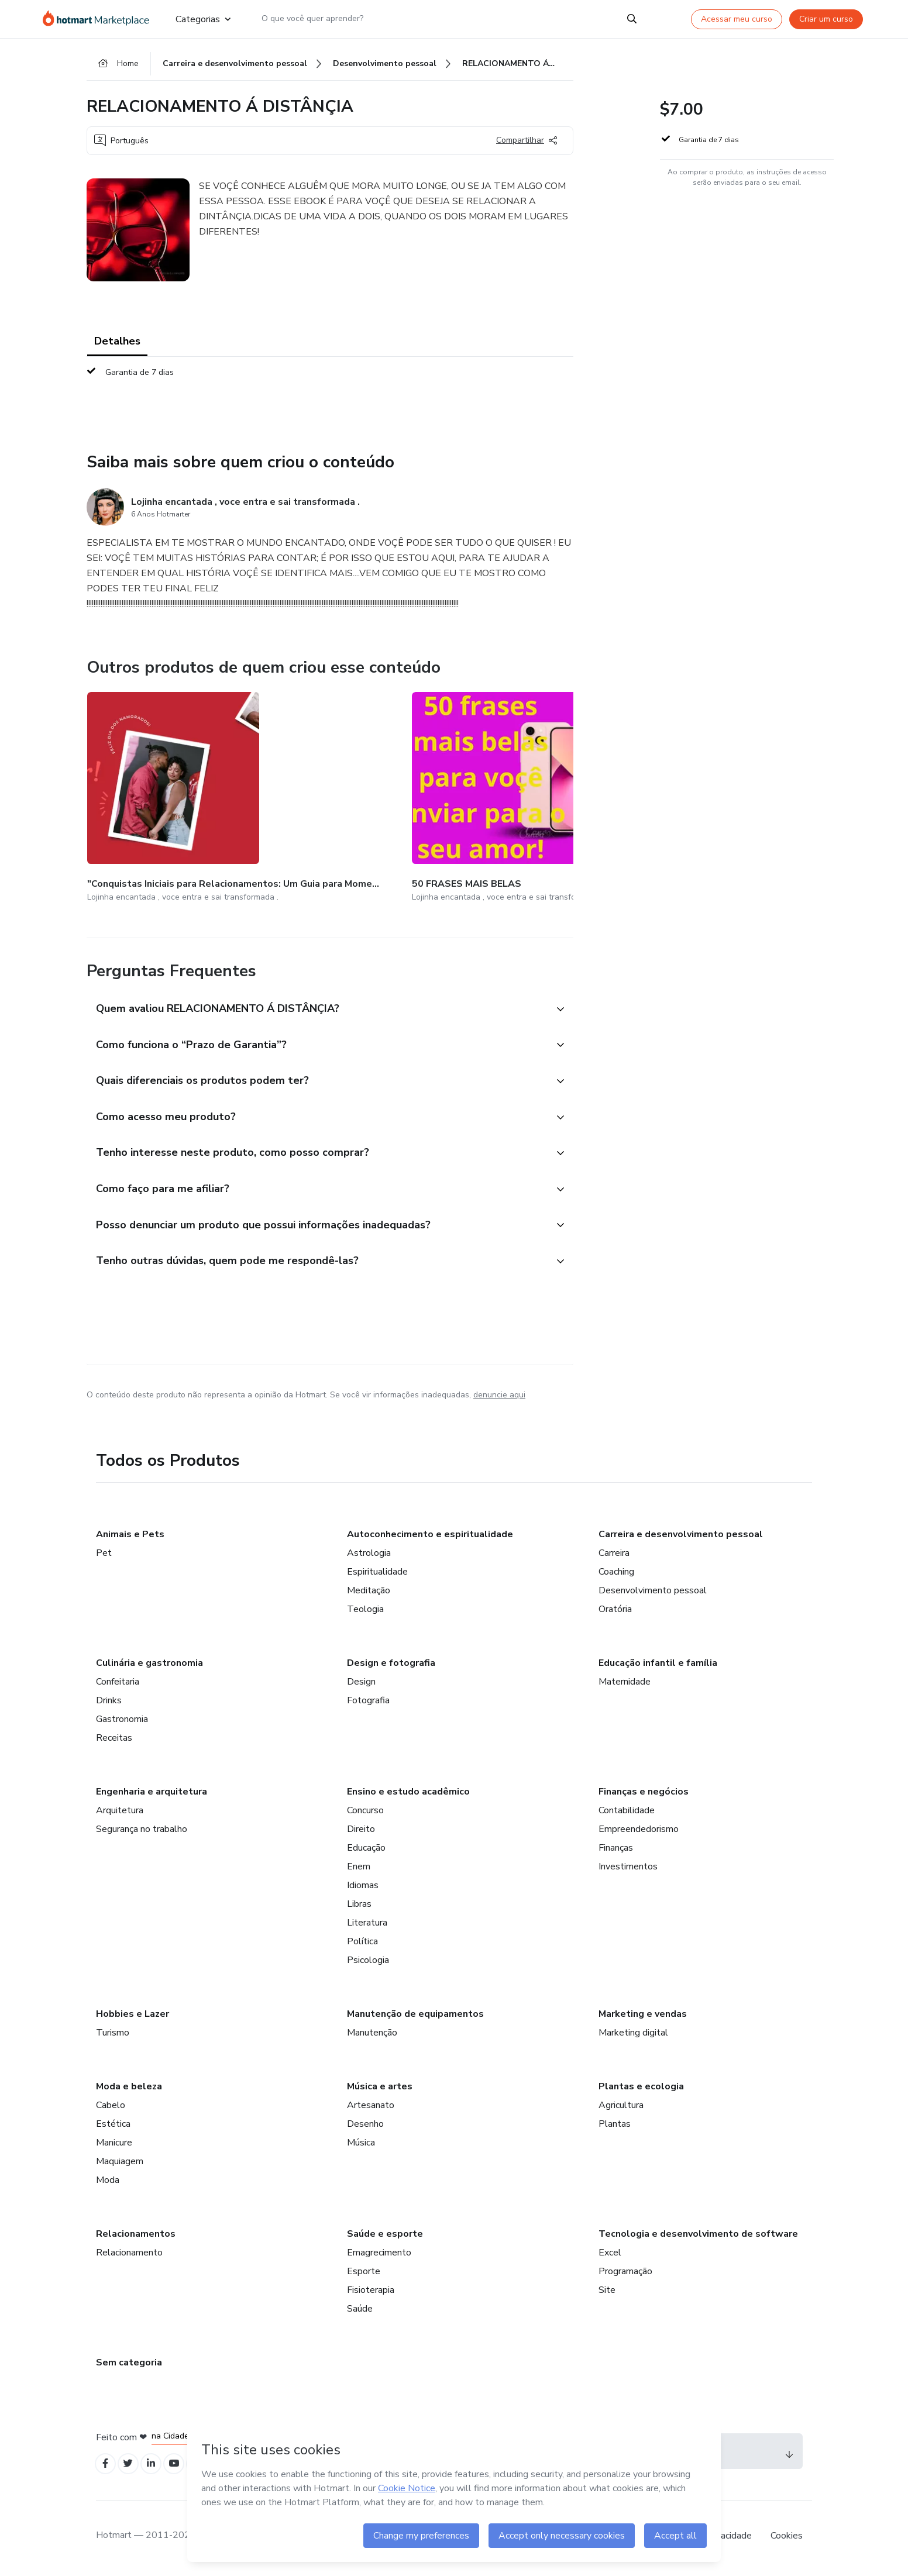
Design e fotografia (391, 1664)
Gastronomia (122, 1720)
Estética (113, 2125)
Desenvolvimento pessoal (653, 1592)
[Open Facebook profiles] (106, 2467)
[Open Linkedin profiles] (158, 2467)
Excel (610, 2254)
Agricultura (621, 2106)
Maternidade (625, 1683)
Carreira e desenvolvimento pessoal (681, 1536)
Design (361, 1683)
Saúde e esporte (385, 2235)
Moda (107, 2181)
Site (607, 2291)
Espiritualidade (377, 1573)
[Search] (631, 18)
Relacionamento (129, 2254)
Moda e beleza (129, 2088)
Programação (625, 2273)
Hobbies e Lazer (132, 2015)
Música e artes (379, 2088)
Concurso (365, 1812)
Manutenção (372, 2034)
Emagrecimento (379, 2254)
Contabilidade (627, 1812)
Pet (104, 1554)
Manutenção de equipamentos (415, 2015)
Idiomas (363, 1887)
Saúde (360, 2310)
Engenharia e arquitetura (151, 1793)
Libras (359, 1905)
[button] (317, 995)
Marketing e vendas (643, 2015)
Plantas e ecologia (641, 2088)
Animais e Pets (130, 1536)
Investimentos (628, 1868)
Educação (366, 1849)
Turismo (112, 2034)
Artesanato (370, 2106)
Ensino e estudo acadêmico (408, 1793)
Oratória (615, 1610)
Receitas (114, 1739)
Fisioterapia (370, 2291)
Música (361, 2144)
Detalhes (117, 345)
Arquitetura (119, 1812)
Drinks (109, 1702)
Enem (358, 1868)
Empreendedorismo (639, 1830)
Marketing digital (633, 2034)
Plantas (615, 2125)
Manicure (114, 2144)
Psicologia (368, 1961)
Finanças (616, 1849)
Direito (361, 1830)
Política (362, 1943)
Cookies (787, 2540)
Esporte (363, 2273)
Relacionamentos (136, 2235)
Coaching (616, 1573)
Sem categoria (129, 2364)
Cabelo (110, 2106)
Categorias (203, 18)
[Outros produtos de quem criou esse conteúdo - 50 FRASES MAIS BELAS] (290, 793)
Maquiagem (119, 2163)
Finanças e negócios (644, 1793)
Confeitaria (117, 1683)
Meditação (368, 1592)
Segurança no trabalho (141, 1830)
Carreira (614, 1554)
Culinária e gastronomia (149, 1664)
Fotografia (368, 1702)
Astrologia (369, 1554)
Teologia (365, 1610)
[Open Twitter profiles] (132, 2467)
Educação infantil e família (658, 1664)
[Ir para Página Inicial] (100, 18)
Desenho (365, 2125)
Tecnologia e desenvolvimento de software (698, 2235)
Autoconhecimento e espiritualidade (430, 1536)
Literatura (367, 1924)
